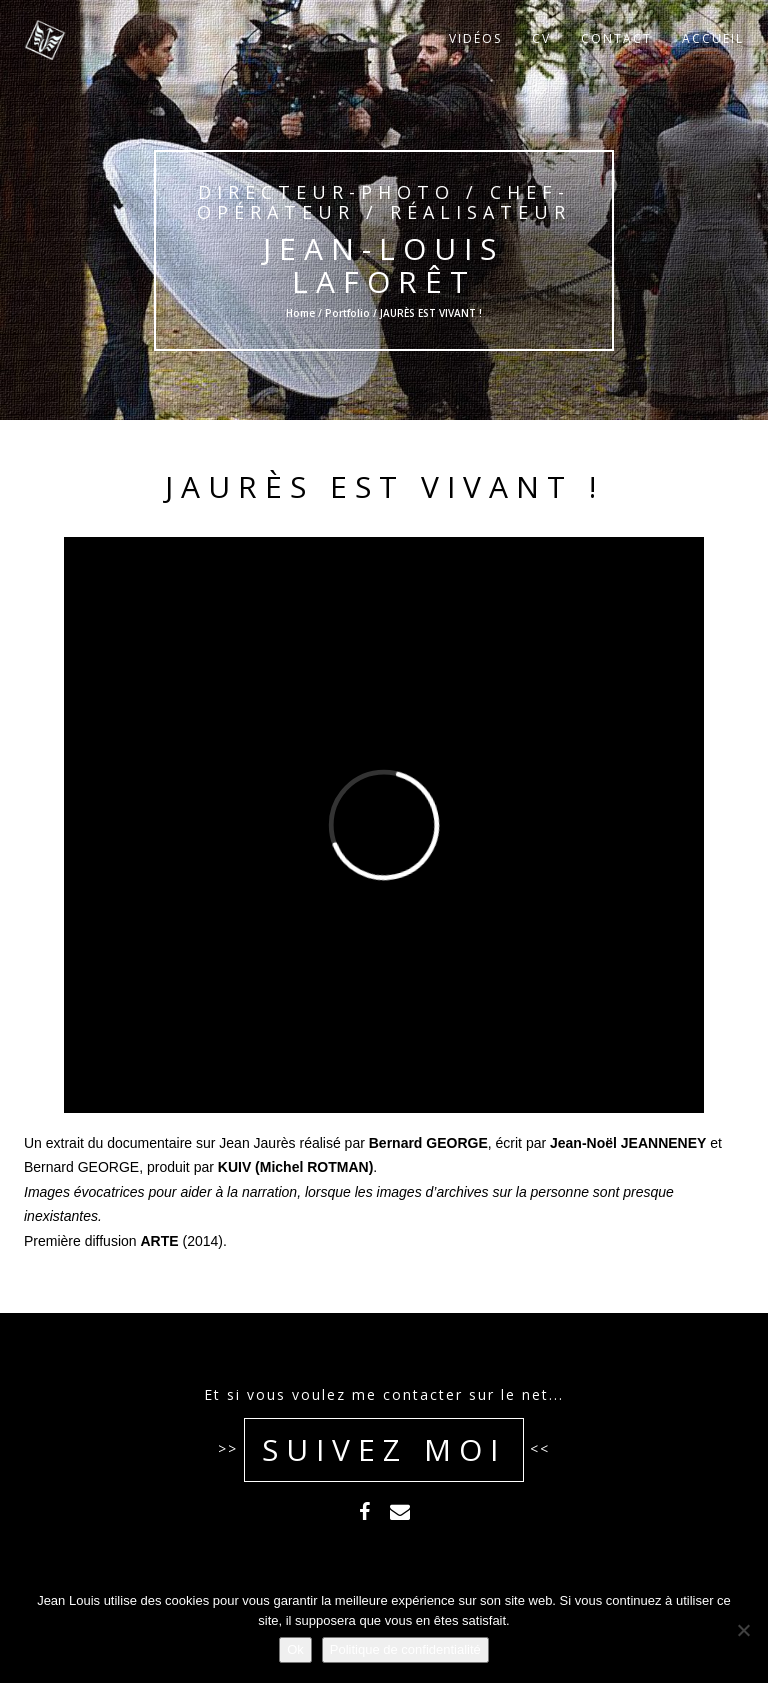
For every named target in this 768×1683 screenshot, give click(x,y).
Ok (295, 1649)
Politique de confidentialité (405, 1649)
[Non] (743, 1630)
